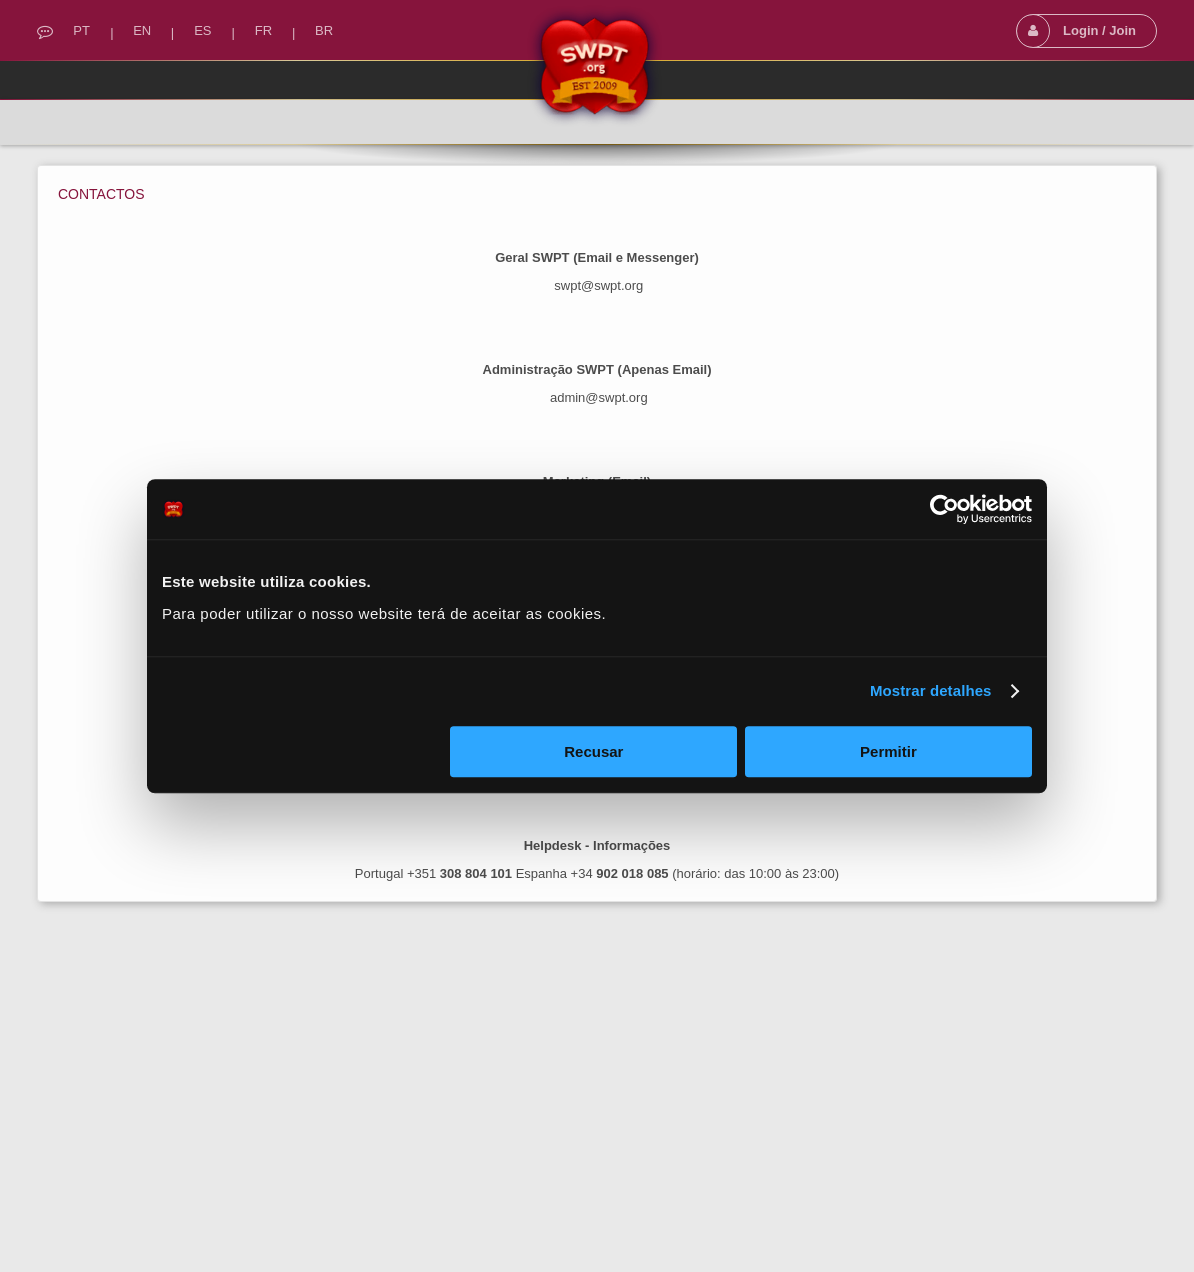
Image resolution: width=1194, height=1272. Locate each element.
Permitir (888, 751)
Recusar (593, 751)
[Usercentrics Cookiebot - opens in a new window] (944, 509)
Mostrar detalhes (931, 690)
